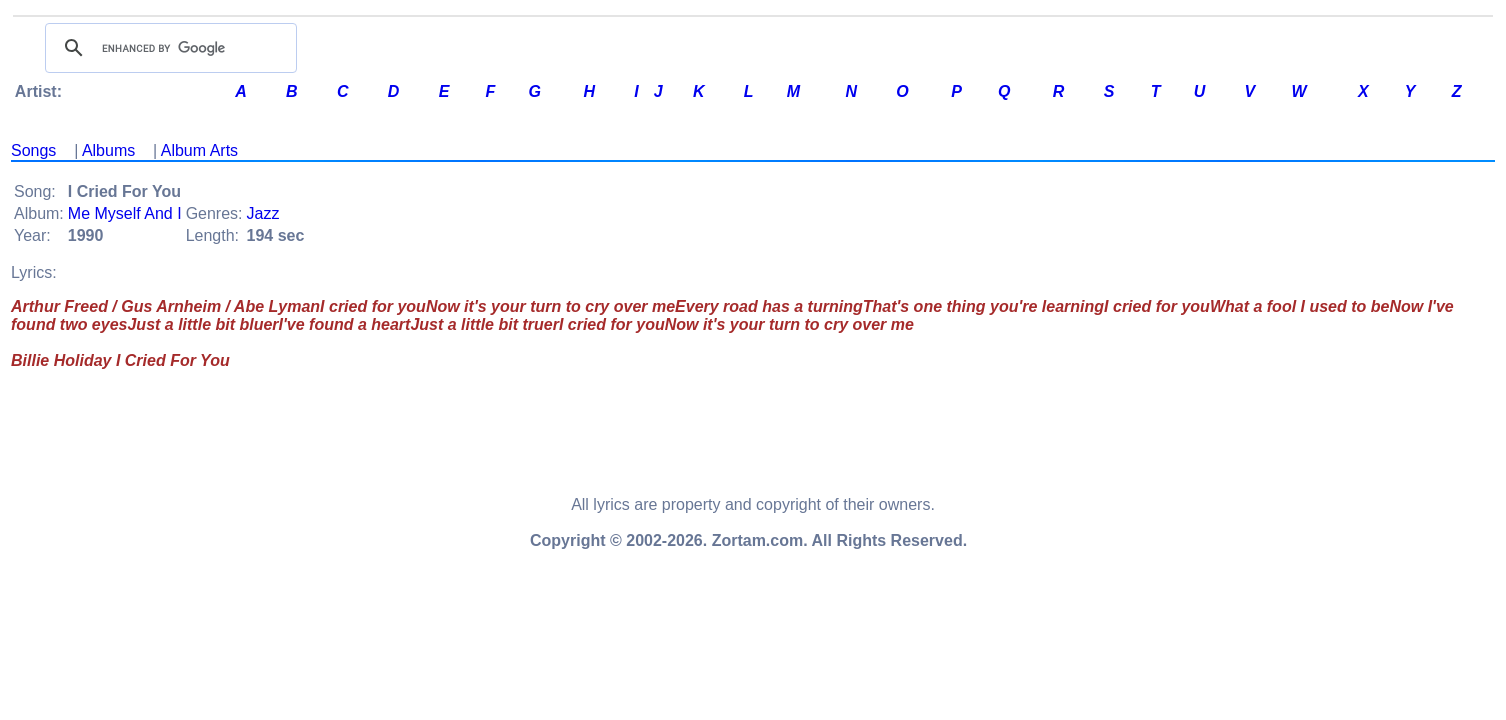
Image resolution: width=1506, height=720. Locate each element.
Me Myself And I (125, 213)
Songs (33, 150)
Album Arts (199, 150)
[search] (168, 48)
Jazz (263, 213)
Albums (108, 150)
